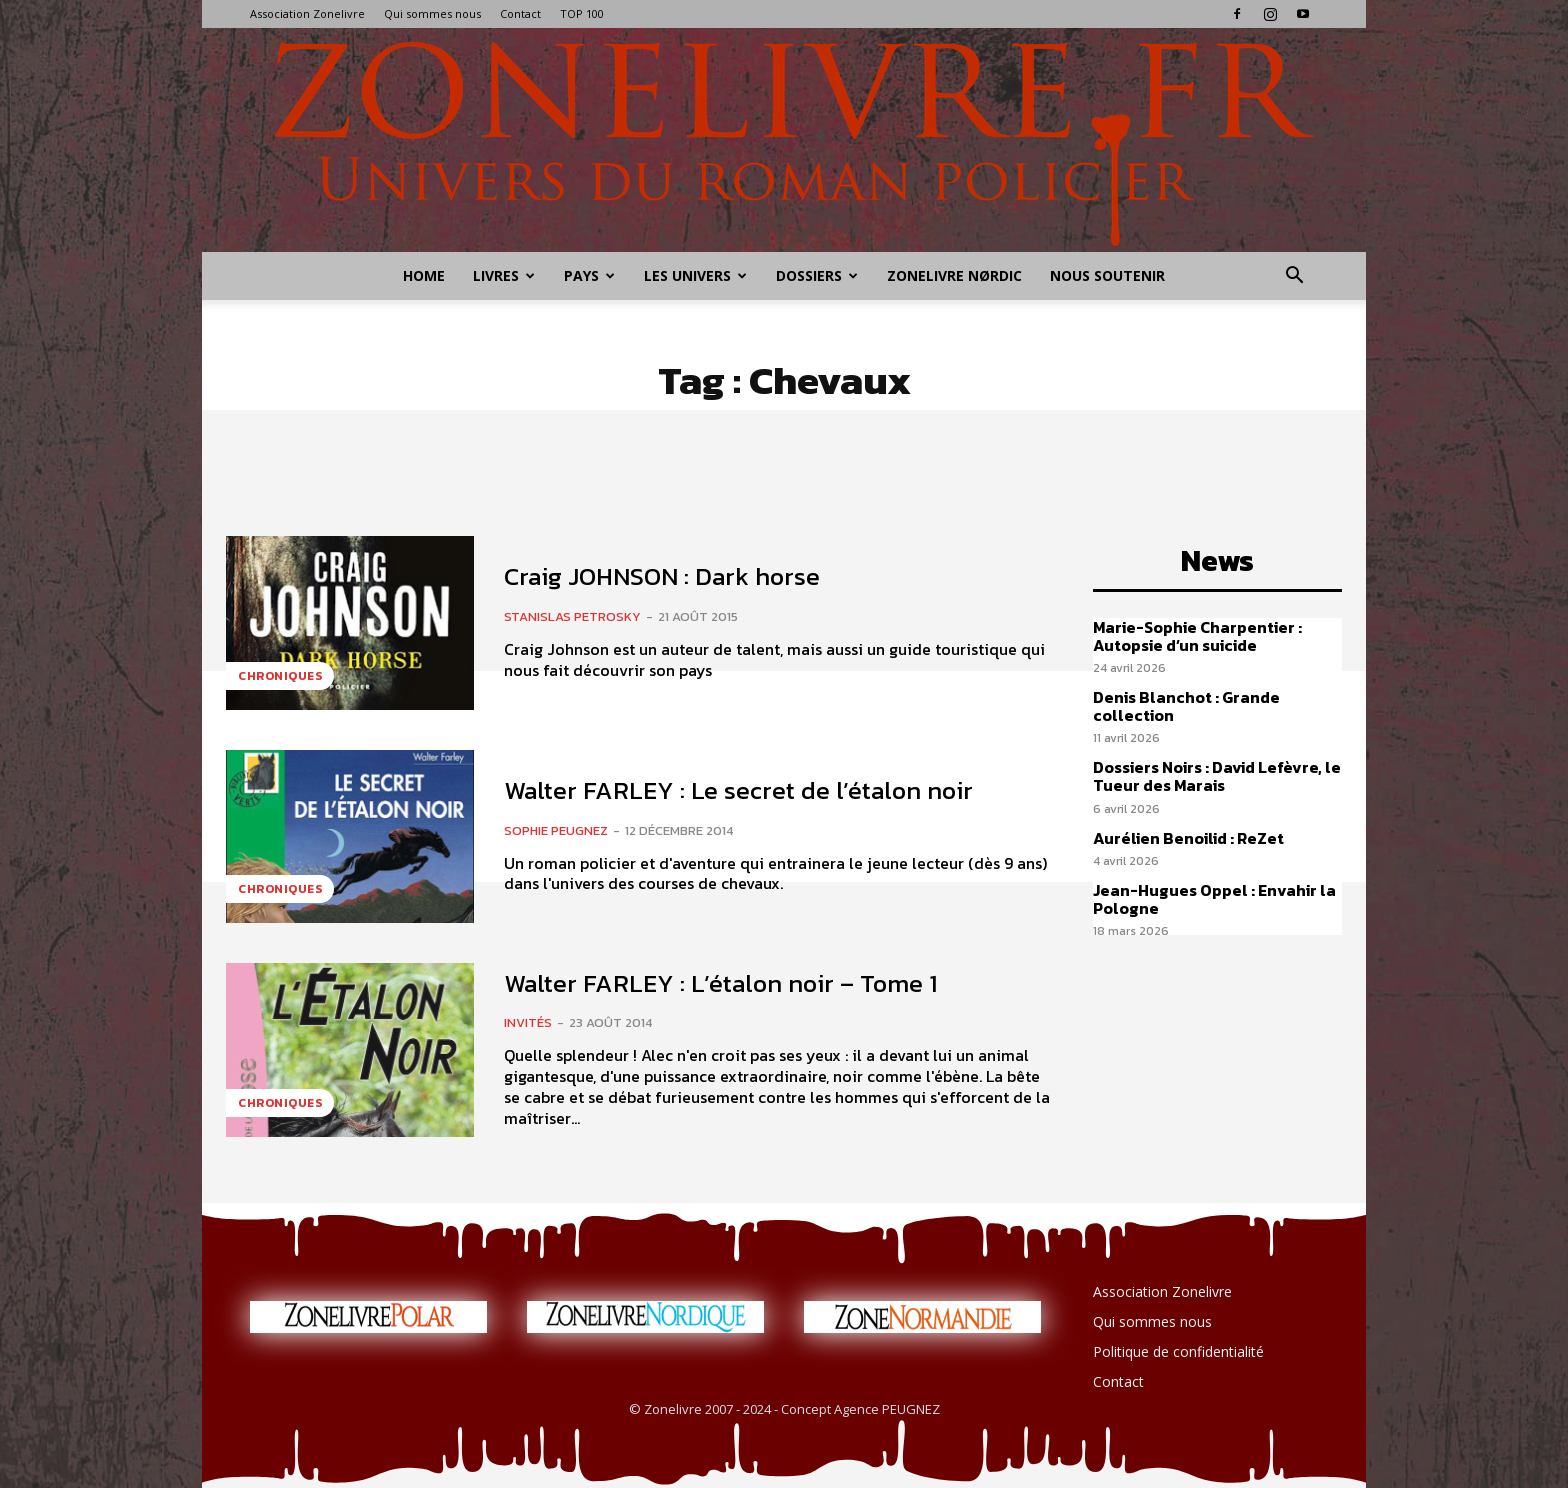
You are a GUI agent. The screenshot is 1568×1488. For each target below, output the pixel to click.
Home (424, 275)
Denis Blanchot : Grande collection (1186, 706)
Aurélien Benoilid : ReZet (1188, 838)
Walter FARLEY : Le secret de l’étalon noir (738, 790)
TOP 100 (582, 13)
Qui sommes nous (432, 13)
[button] (1294, 277)
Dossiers (817, 275)
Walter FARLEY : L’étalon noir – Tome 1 (720, 983)
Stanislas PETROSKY (572, 616)
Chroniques (280, 676)
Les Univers (695, 275)
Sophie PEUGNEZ (556, 830)
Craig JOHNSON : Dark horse (662, 576)
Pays (589, 275)
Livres (504, 275)
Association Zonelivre (307, 13)
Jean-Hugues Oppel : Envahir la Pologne (1214, 899)
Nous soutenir (1107, 275)
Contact (520, 13)
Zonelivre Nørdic (954, 275)
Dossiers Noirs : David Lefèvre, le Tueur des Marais (1217, 776)
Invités (528, 1022)
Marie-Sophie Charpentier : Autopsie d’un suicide (1197, 636)
